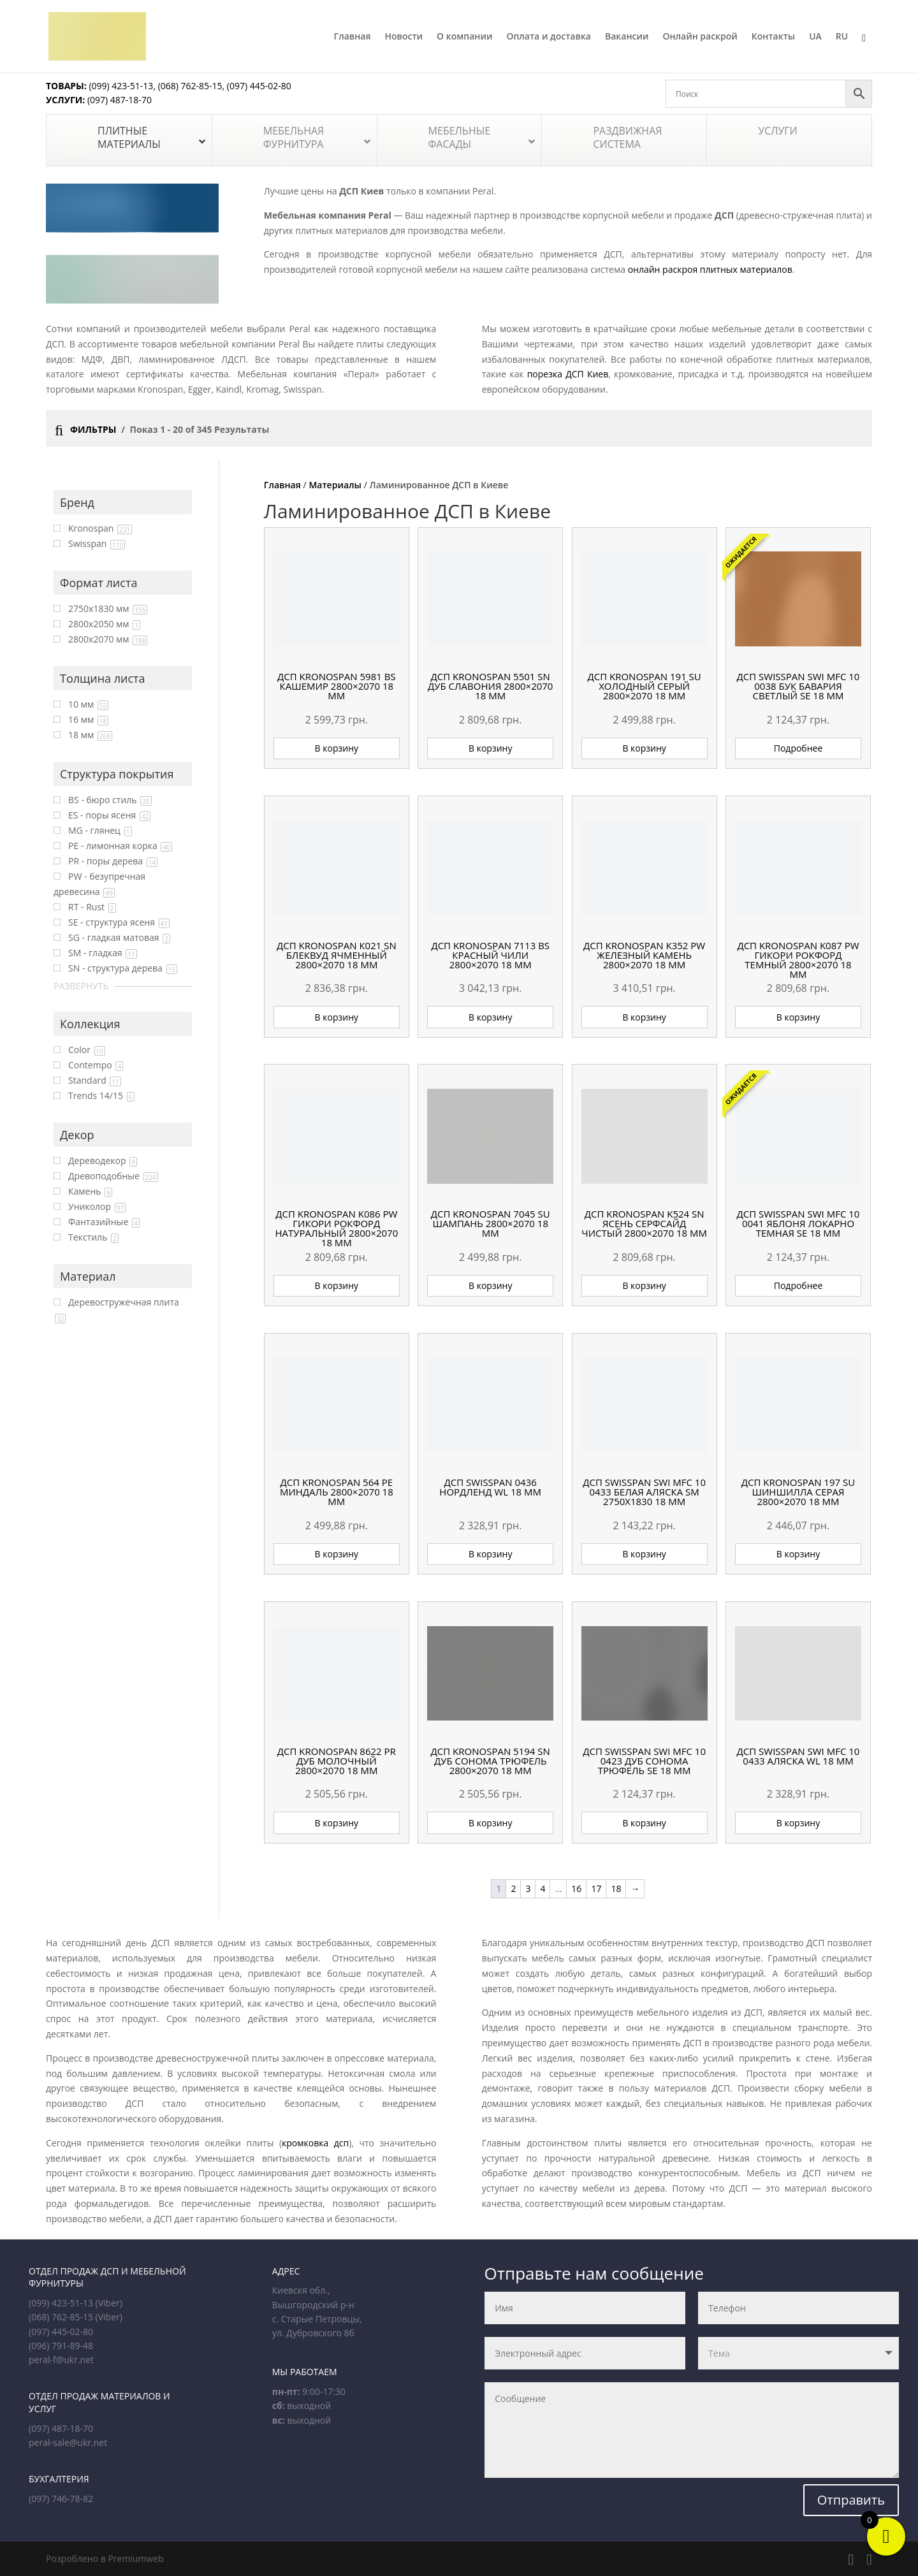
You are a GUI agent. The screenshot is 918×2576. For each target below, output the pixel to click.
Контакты (773, 37)
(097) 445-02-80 (259, 86)
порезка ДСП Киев (568, 374)
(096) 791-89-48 (61, 2346)
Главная (352, 37)
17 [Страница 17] (596, 1888)
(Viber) (109, 2303)
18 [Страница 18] (616, 1888)
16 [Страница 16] (576, 1888)
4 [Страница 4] (542, 1888)
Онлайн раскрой (699, 37)
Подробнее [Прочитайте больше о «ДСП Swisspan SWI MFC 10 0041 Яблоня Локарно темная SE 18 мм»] (798, 1285)
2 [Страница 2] (513, 1888)
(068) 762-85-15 (190, 86)
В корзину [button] (336, 748)
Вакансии (626, 37)
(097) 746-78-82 (61, 2498)
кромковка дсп (315, 2143)
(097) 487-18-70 (118, 100)
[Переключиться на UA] (815, 52)
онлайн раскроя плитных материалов (710, 269)
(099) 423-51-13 (120, 86)
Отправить (851, 2499)
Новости (403, 37)
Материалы (335, 485)
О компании (464, 37)
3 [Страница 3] (527, 1888)
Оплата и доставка (548, 37)
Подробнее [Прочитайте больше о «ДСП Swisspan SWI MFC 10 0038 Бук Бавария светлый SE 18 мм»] (798, 748)
